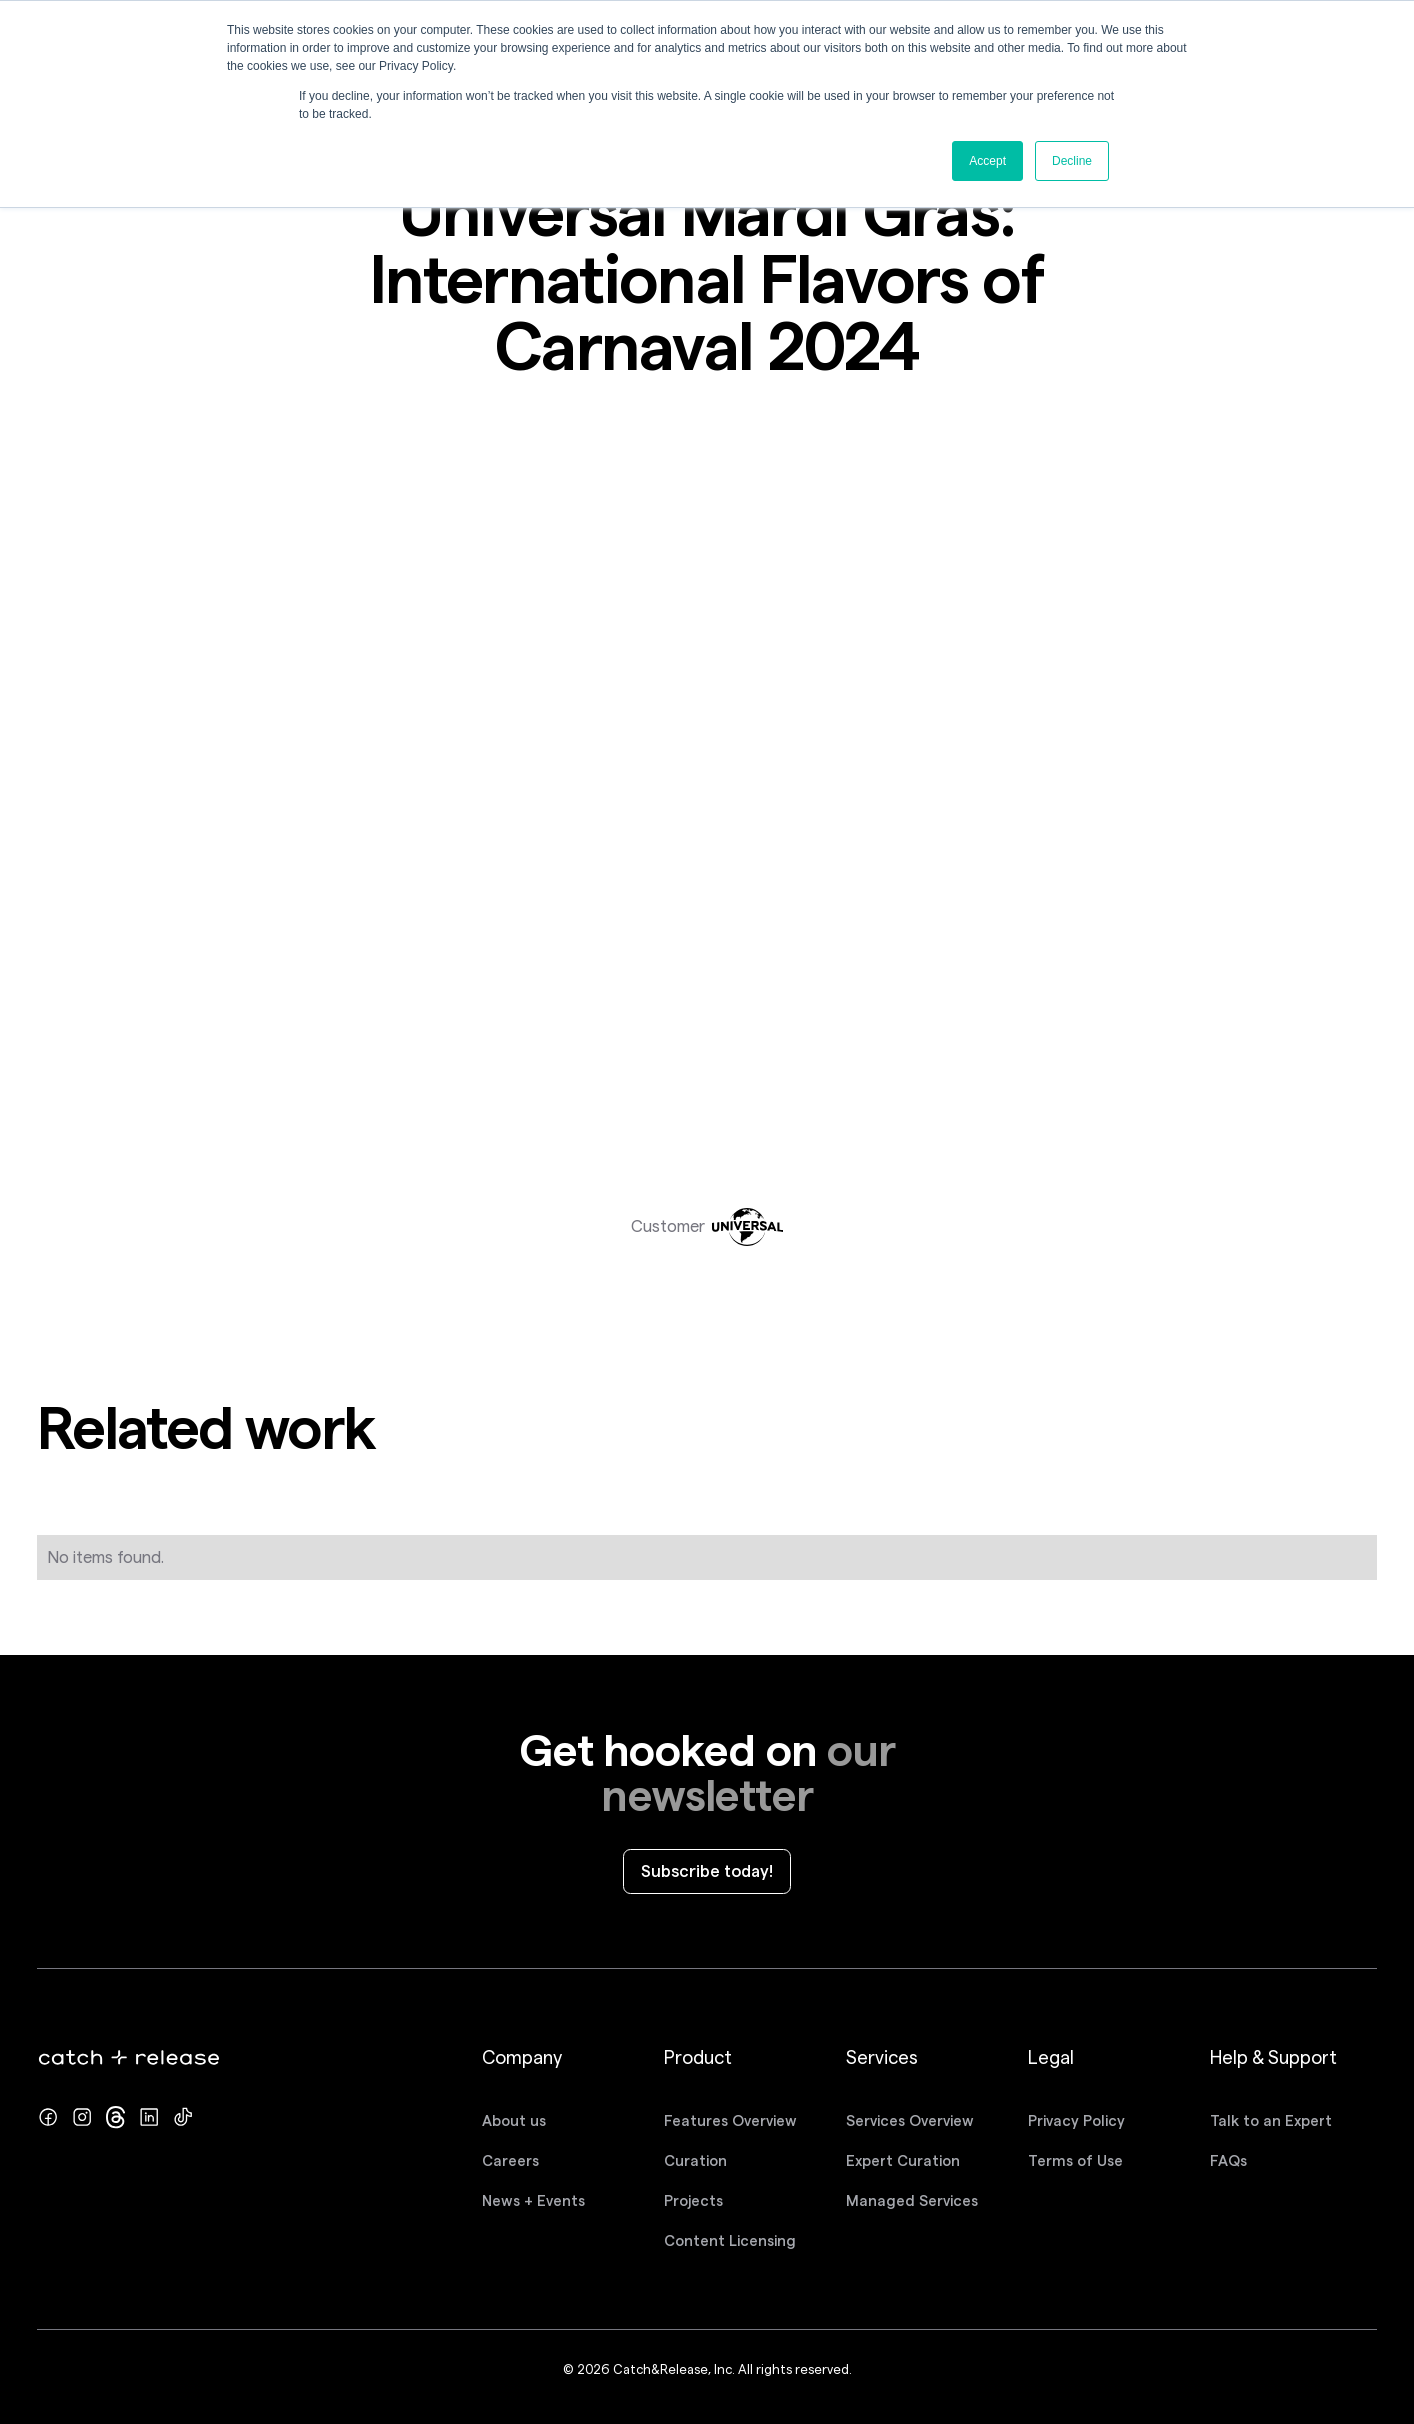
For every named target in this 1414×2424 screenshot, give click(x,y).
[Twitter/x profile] (115, 2117)
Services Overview (910, 2121)
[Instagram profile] (82, 2117)
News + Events (533, 2201)
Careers (510, 2161)
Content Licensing (730, 2241)
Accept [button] (987, 161)
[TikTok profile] (183, 2117)
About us (514, 2121)
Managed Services (912, 2201)
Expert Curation (903, 2161)
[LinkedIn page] (149, 2117)
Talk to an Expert (1271, 2121)
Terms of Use (1075, 2161)
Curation (695, 2161)
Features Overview (730, 2121)
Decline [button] (1072, 161)
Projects (693, 2201)
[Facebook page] (48, 2117)
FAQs (1228, 2161)
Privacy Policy (1076, 2121)
